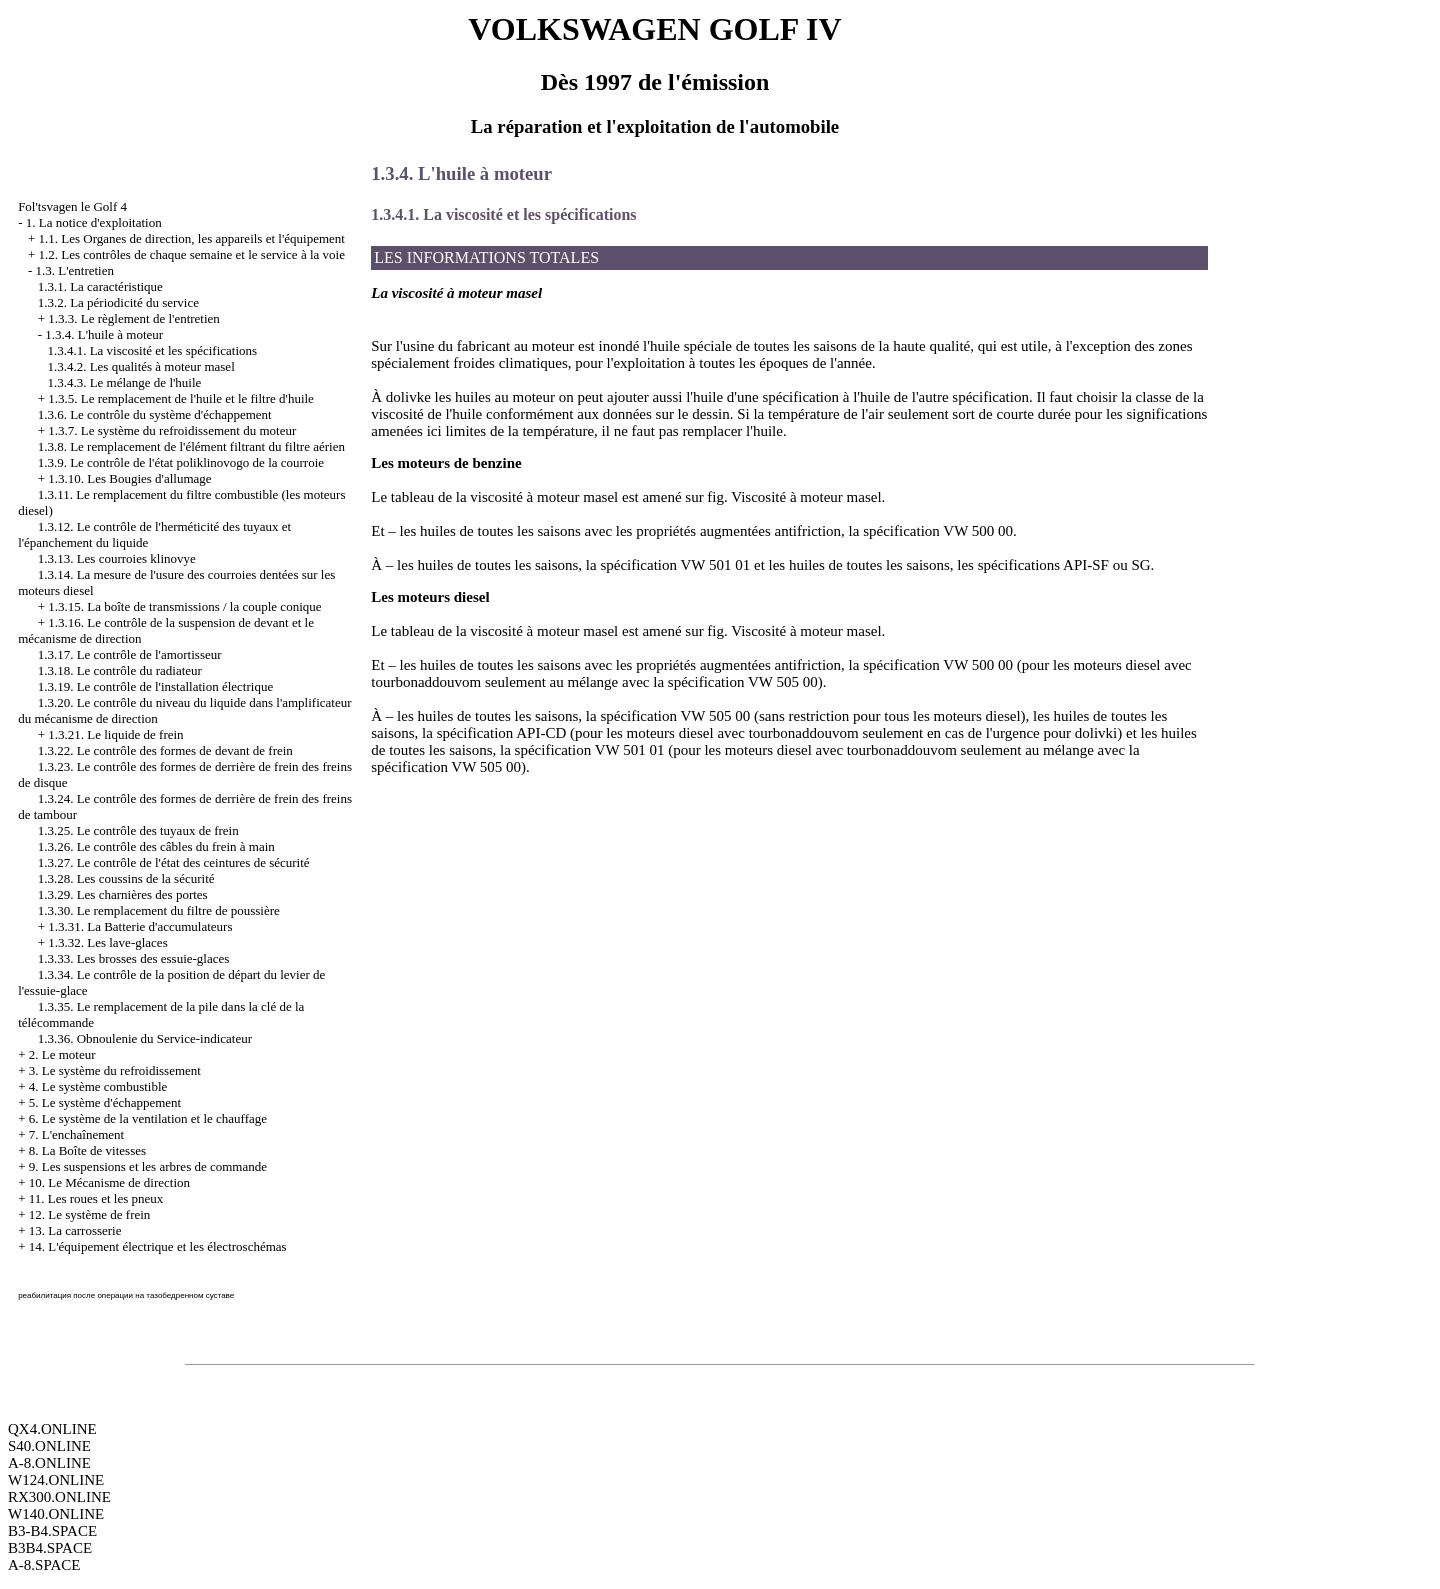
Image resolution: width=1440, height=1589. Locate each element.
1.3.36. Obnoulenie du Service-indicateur (145, 1038)
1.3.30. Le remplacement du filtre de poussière (159, 910)
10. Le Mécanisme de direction (109, 1182)
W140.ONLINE (56, 1514)
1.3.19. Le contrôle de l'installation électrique (156, 686)
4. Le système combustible (98, 1086)
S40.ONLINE (49, 1446)
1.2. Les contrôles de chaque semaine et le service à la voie (191, 254)
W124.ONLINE (56, 1480)
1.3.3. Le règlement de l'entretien (134, 318)
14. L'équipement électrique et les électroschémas (158, 1246)
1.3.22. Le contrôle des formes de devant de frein (165, 750)
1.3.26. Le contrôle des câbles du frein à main (156, 846)
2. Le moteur (62, 1054)
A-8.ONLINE (49, 1463)
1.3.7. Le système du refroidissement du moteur (172, 430)
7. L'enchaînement (76, 1134)
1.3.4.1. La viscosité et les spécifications (152, 350)
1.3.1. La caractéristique (100, 286)
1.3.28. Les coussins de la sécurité (126, 878)
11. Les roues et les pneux (96, 1198)
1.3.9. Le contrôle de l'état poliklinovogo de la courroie (181, 462)
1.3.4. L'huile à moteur (104, 334)
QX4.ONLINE (52, 1429)
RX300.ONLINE (59, 1497)
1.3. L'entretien (74, 270)
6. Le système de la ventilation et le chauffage (148, 1118)
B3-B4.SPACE (52, 1531)
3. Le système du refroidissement (115, 1070)
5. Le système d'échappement (105, 1102)
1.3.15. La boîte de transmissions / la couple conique (184, 606)
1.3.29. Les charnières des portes (123, 894)
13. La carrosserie (75, 1230)
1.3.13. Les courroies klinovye (117, 558)
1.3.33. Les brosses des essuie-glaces (134, 958)
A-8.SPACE (44, 1565)
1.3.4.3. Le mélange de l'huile (124, 382)
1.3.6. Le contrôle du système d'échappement (155, 414)
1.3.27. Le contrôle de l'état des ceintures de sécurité (174, 862)
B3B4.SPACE (50, 1548)
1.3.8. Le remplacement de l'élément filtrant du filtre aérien (191, 446)
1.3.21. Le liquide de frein (115, 734)
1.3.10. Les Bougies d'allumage (129, 478)
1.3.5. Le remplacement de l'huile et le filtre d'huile (181, 398)
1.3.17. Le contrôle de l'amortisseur (130, 654)
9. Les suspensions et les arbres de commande (148, 1166)
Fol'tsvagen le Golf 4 (72, 206)
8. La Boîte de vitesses (87, 1150)
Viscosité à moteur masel (806, 497)
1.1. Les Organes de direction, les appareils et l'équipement (191, 238)
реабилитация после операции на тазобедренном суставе (126, 1295)
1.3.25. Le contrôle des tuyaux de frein (138, 830)
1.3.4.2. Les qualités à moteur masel (140, 366)
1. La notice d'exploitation (94, 222)
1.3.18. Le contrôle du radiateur (120, 670)
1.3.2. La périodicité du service (118, 302)
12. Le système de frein (90, 1214)
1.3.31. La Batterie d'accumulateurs (140, 926)
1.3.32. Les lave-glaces (107, 942)
